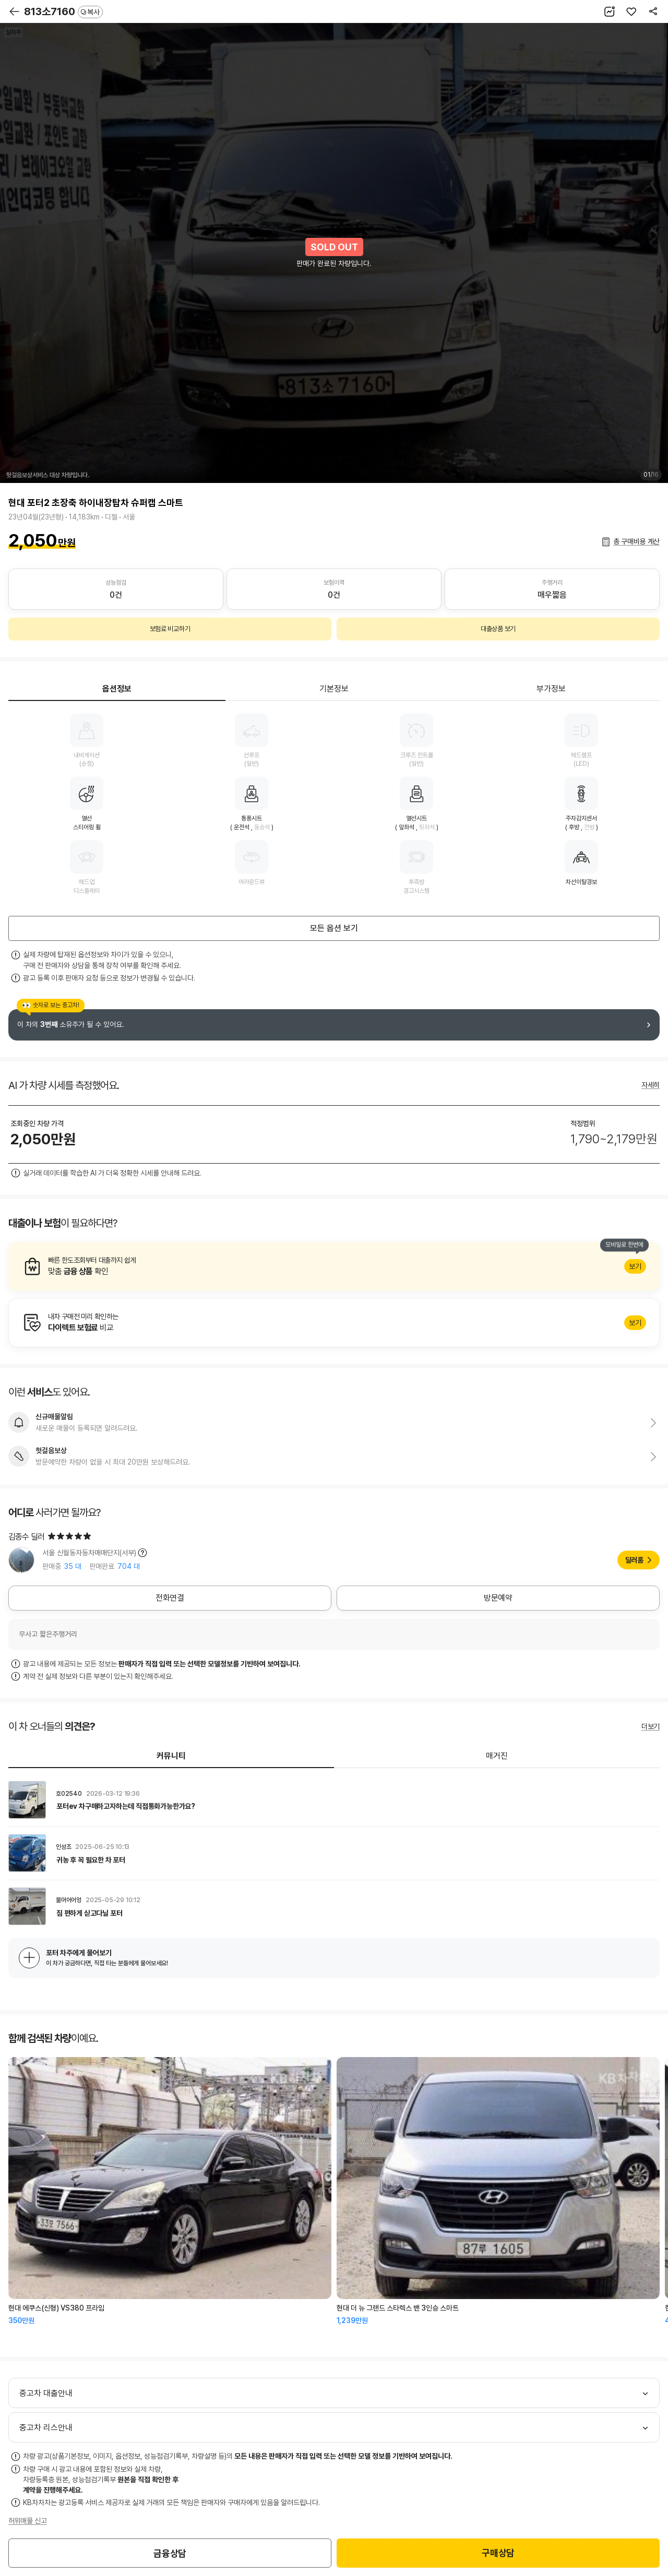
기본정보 (334, 689)
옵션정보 (117, 689)
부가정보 (551, 689)
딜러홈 (634, 1560)
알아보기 (334, 1266)
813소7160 (63, 11)
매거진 (497, 1756)
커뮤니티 (171, 1756)
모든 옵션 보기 (334, 928)
